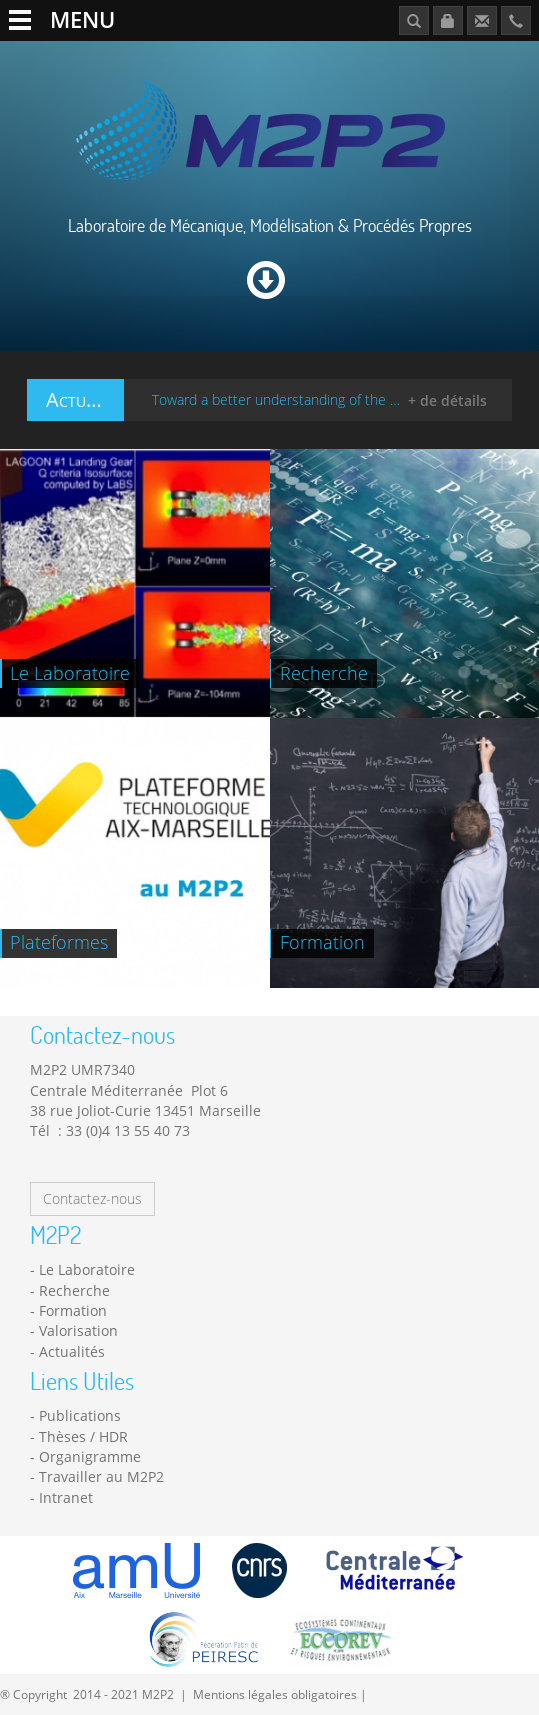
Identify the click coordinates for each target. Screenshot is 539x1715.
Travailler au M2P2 (101, 1476)
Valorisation (78, 1330)
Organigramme (90, 1456)
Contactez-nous (92, 1198)
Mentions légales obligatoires (275, 1694)
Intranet (66, 1497)
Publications (80, 1415)
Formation (73, 1310)
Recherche (74, 1290)
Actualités (72, 1351)
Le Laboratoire (87, 1269)
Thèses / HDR (83, 1436)
